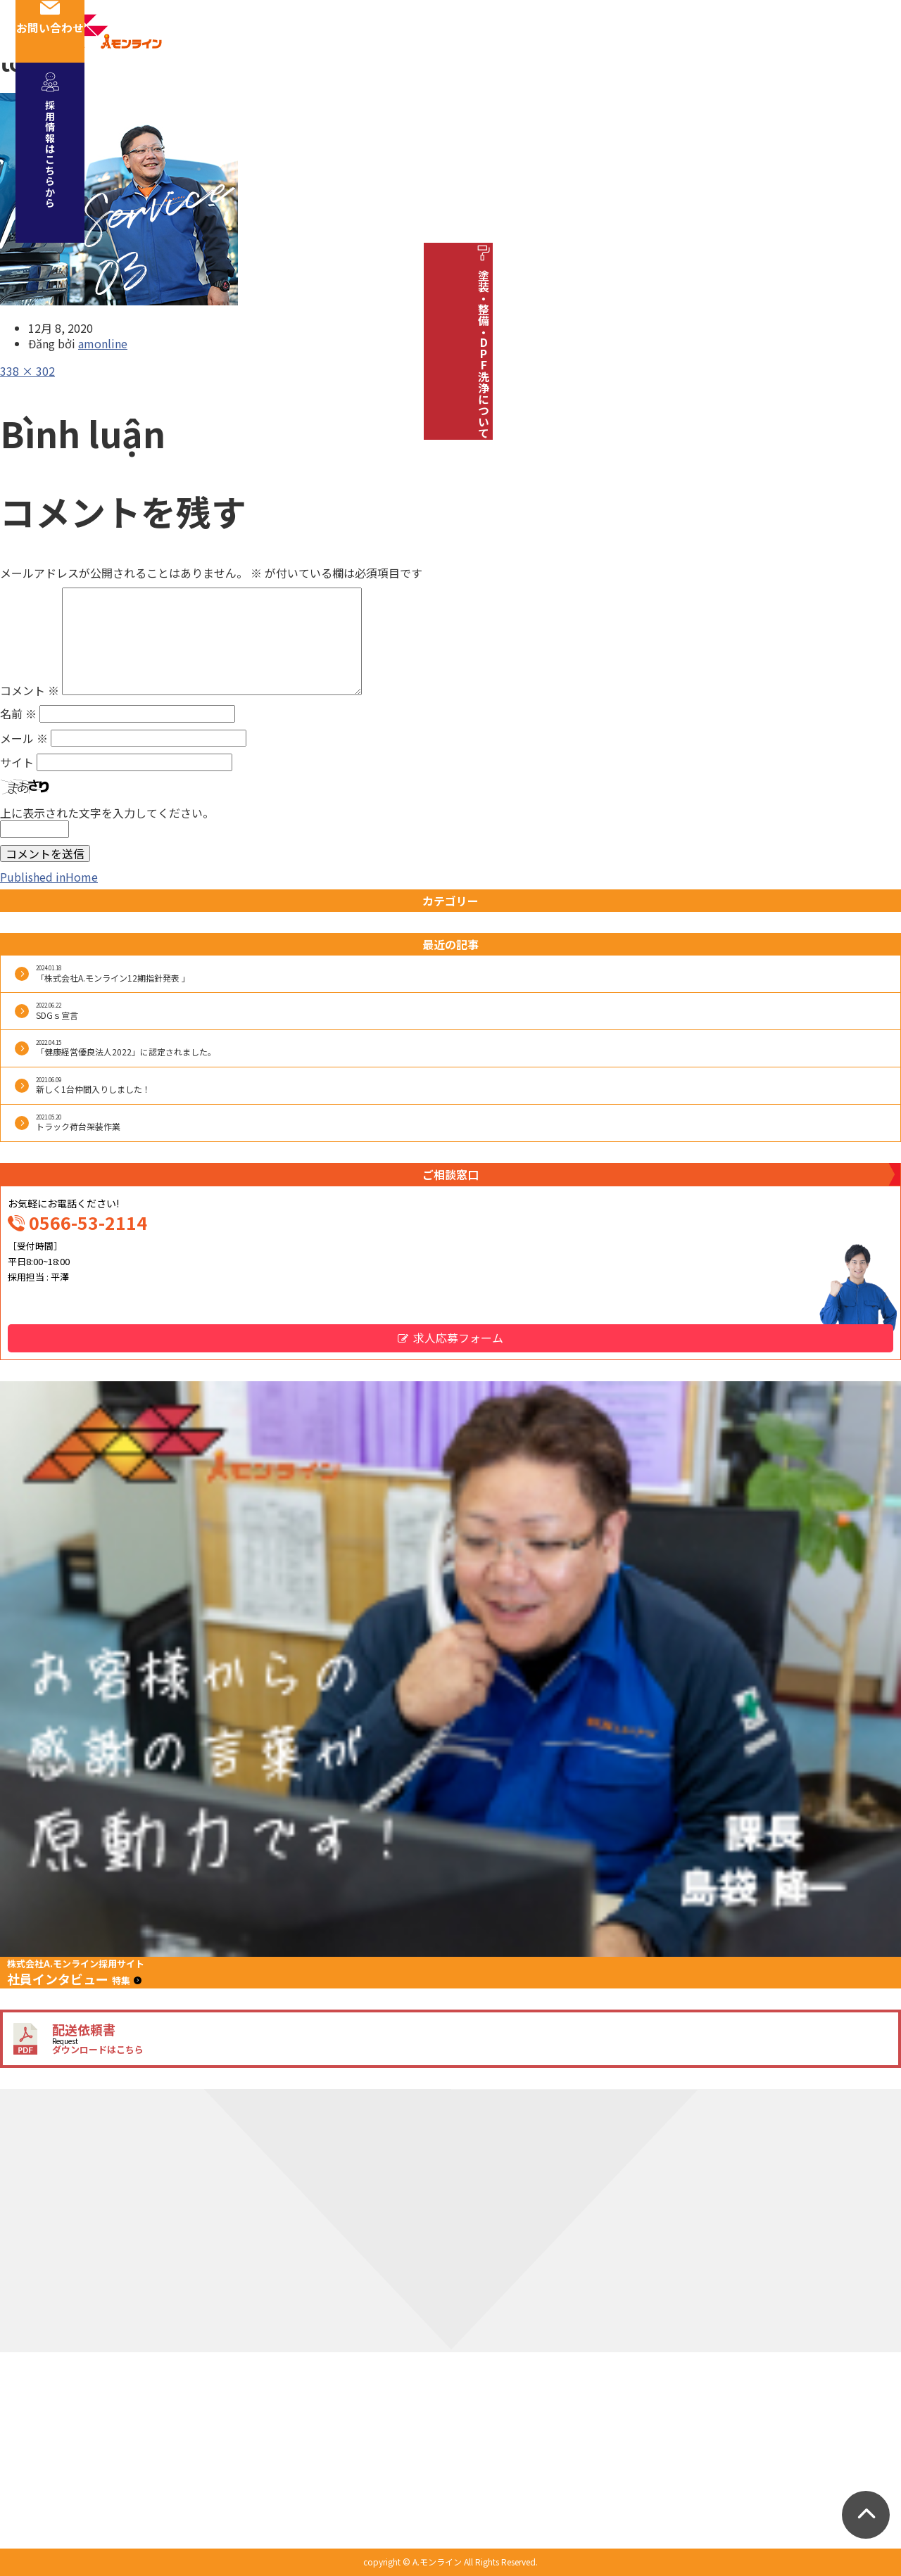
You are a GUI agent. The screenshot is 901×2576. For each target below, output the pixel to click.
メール (24, 738)
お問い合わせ (866, 30)
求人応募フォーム (458, 1337)
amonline (102, 343)
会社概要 (251, 96)
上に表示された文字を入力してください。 (107, 812)
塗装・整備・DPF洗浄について (867, 339)
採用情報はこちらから (867, 141)
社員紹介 (331, 96)
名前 (18, 713)
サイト (17, 762)
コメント (29, 690)
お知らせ (697, 96)
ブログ (772, 96)
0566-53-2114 (88, 1222)
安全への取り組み (434, 96)
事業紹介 (171, 96)
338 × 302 (27, 370)
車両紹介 (537, 96)
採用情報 (617, 96)
